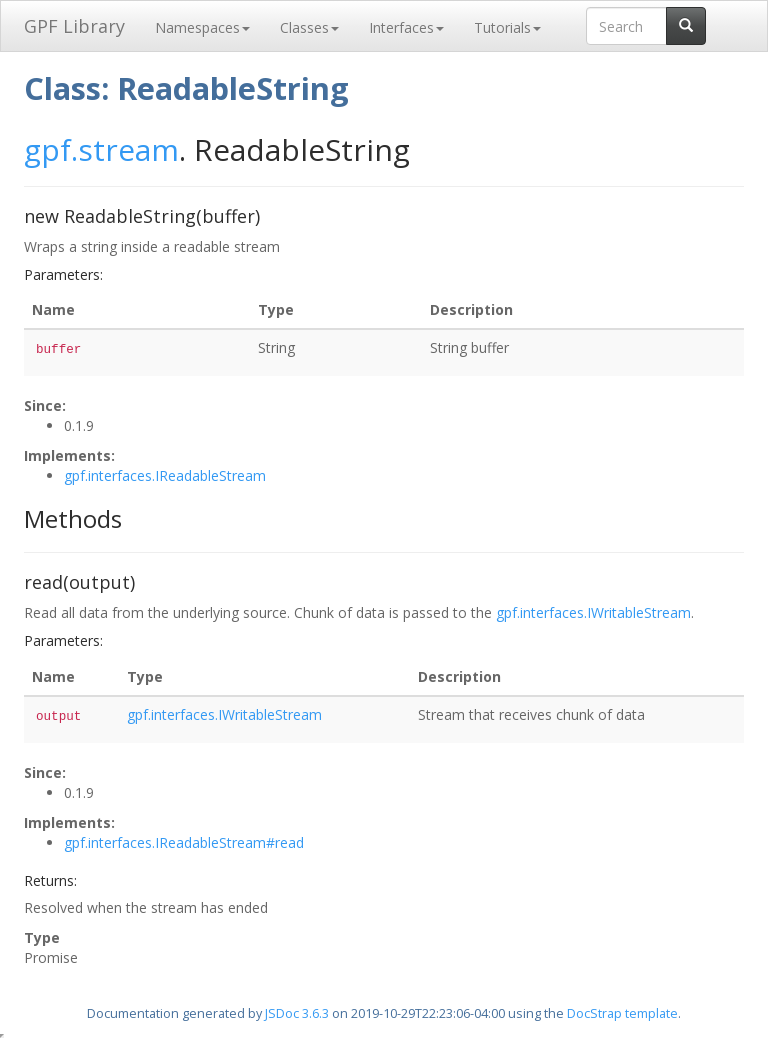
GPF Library (74, 26)
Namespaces (202, 27)
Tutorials (507, 27)
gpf (47, 149)
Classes (309, 27)
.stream (125, 149)
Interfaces (406, 27)
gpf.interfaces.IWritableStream (593, 612)
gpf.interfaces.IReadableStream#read (184, 842)
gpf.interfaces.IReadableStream (165, 475)
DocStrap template (622, 1013)
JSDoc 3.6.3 (297, 1013)
